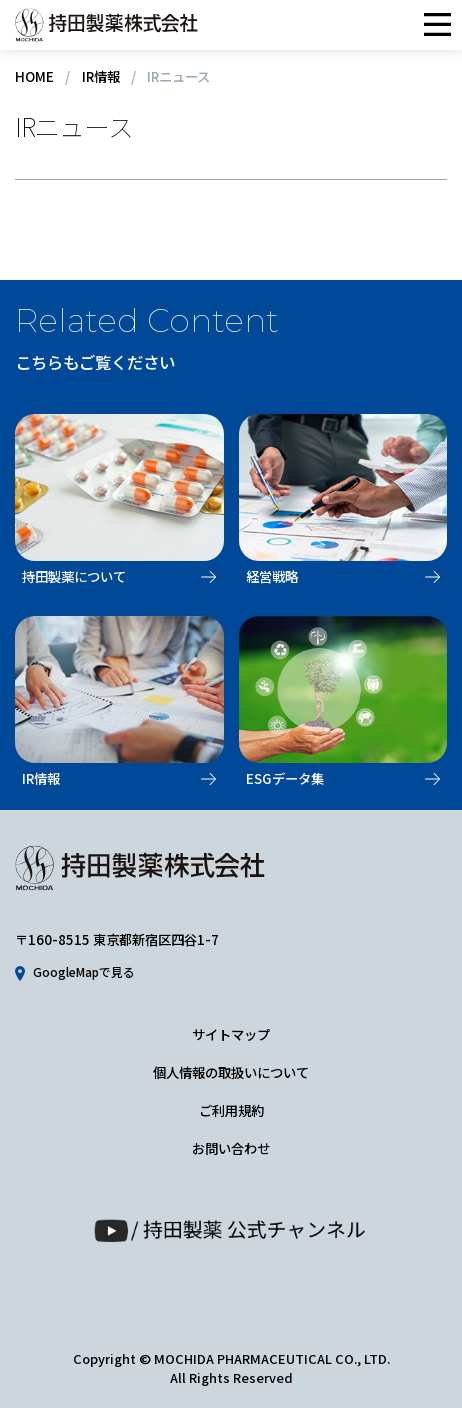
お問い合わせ (231, 1148)
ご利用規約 (231, 1110)
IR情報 (101, 76)
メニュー (437, 25)
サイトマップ (231, 1034)
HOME (34, 76)
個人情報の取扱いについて (231, 1072)
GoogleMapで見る (84, 972)
